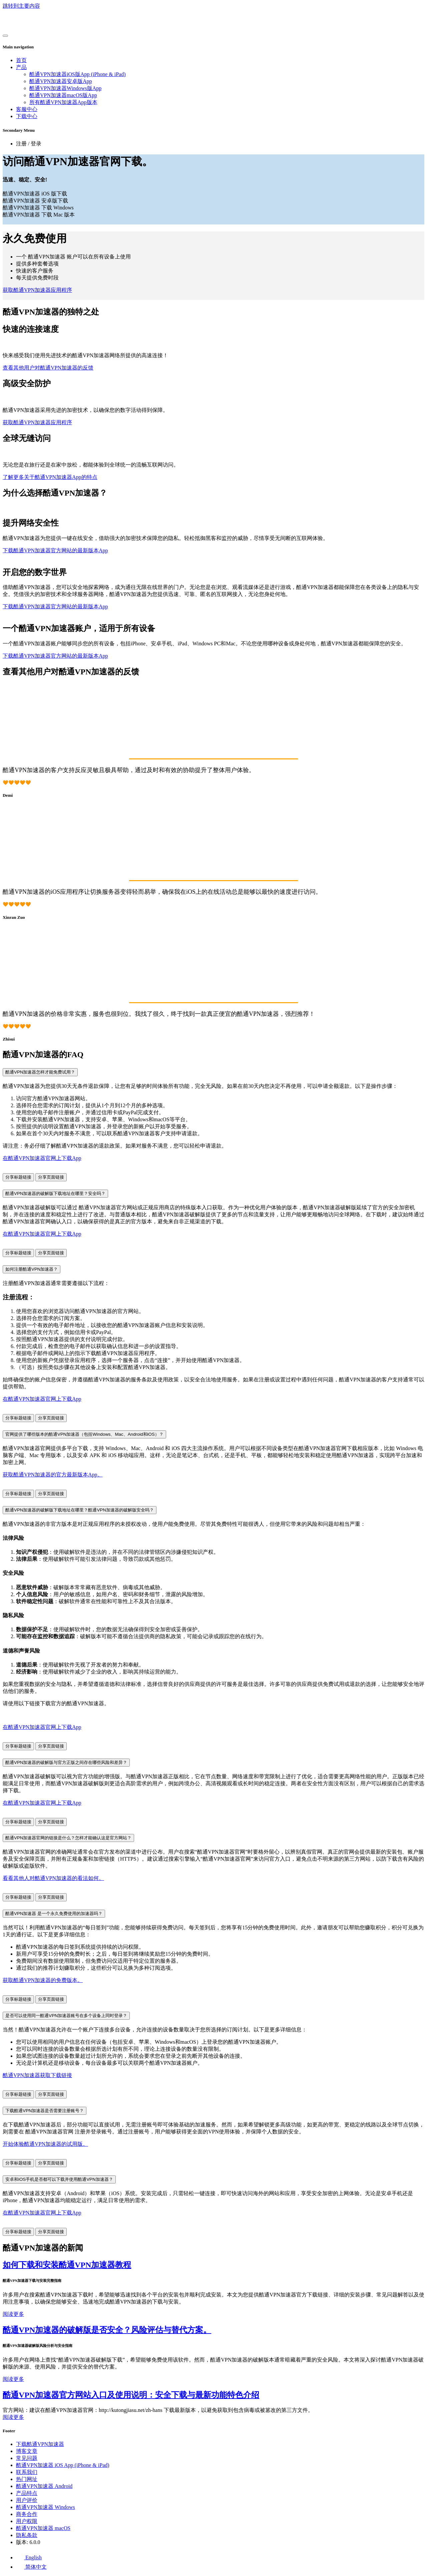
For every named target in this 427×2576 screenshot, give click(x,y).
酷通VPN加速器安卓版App (60, 81)
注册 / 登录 (28, 143)
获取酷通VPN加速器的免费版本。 (43, 1980)
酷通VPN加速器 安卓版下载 (35, 200)
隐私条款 (26, 2535)
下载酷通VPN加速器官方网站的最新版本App (55, 550)
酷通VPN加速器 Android (44, 2486)
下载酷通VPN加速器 (40, 2444)
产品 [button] (21, 67)
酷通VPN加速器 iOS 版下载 (35, 193)
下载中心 (26, 116)
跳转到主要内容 (21, 6)
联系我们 (26, 2472)
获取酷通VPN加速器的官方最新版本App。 (53, 1474)
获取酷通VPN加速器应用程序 (37, 290)
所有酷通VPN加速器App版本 (63, 102)
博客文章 (26, 2451)
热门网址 (26, 2479)
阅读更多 (13, 2314)
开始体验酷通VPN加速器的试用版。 (45, 2144)
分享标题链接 (18, 1177)
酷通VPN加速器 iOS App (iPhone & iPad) (62, 2465)
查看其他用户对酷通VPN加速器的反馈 (48, 368)
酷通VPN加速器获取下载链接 (37, 2075)
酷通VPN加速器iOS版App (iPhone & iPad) (77, 74)
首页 (21, 60)
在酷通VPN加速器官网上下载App (42, 1158)
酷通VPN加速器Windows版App (65, 88)
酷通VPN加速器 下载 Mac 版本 (39, 214)
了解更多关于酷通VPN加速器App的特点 (50, 477)
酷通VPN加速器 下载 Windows (38, 207)
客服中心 (26, 109)
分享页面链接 (51, 1177)
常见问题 (26, 2458)
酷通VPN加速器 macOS (43, 2528)
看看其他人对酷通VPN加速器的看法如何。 (53, 1878)
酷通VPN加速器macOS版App (63, 95)
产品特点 (26, 2493)
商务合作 (26, 2514)
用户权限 (26, 2521)
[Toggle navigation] (5, 36)
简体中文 (31, 2567)
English (29, 2557)
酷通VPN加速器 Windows (45, 2507)
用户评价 (26, 2500)
